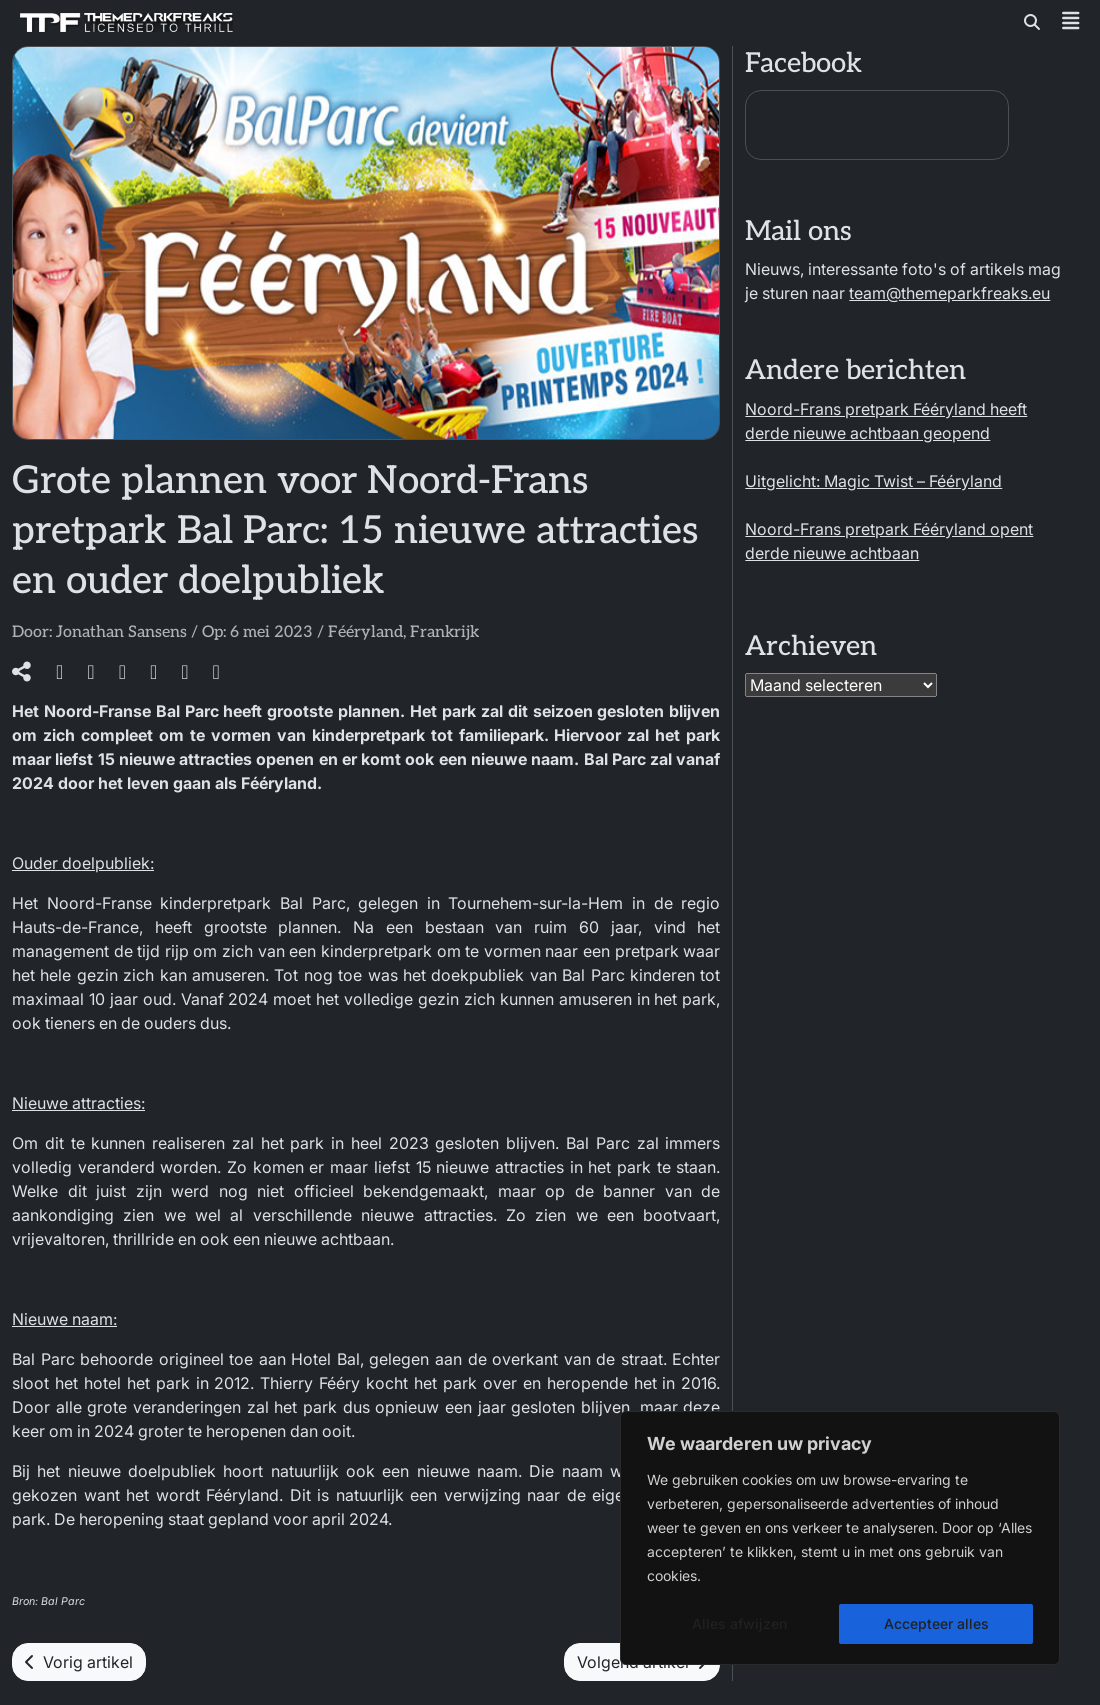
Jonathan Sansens (121, 632)
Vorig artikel (79, 1662)
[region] (840, 1538)
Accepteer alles (936, 1623)
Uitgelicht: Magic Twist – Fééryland (873, 481)
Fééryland (365, 632)
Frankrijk (444, 632)
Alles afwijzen (739, 1623)
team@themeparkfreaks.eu (949, 293)
